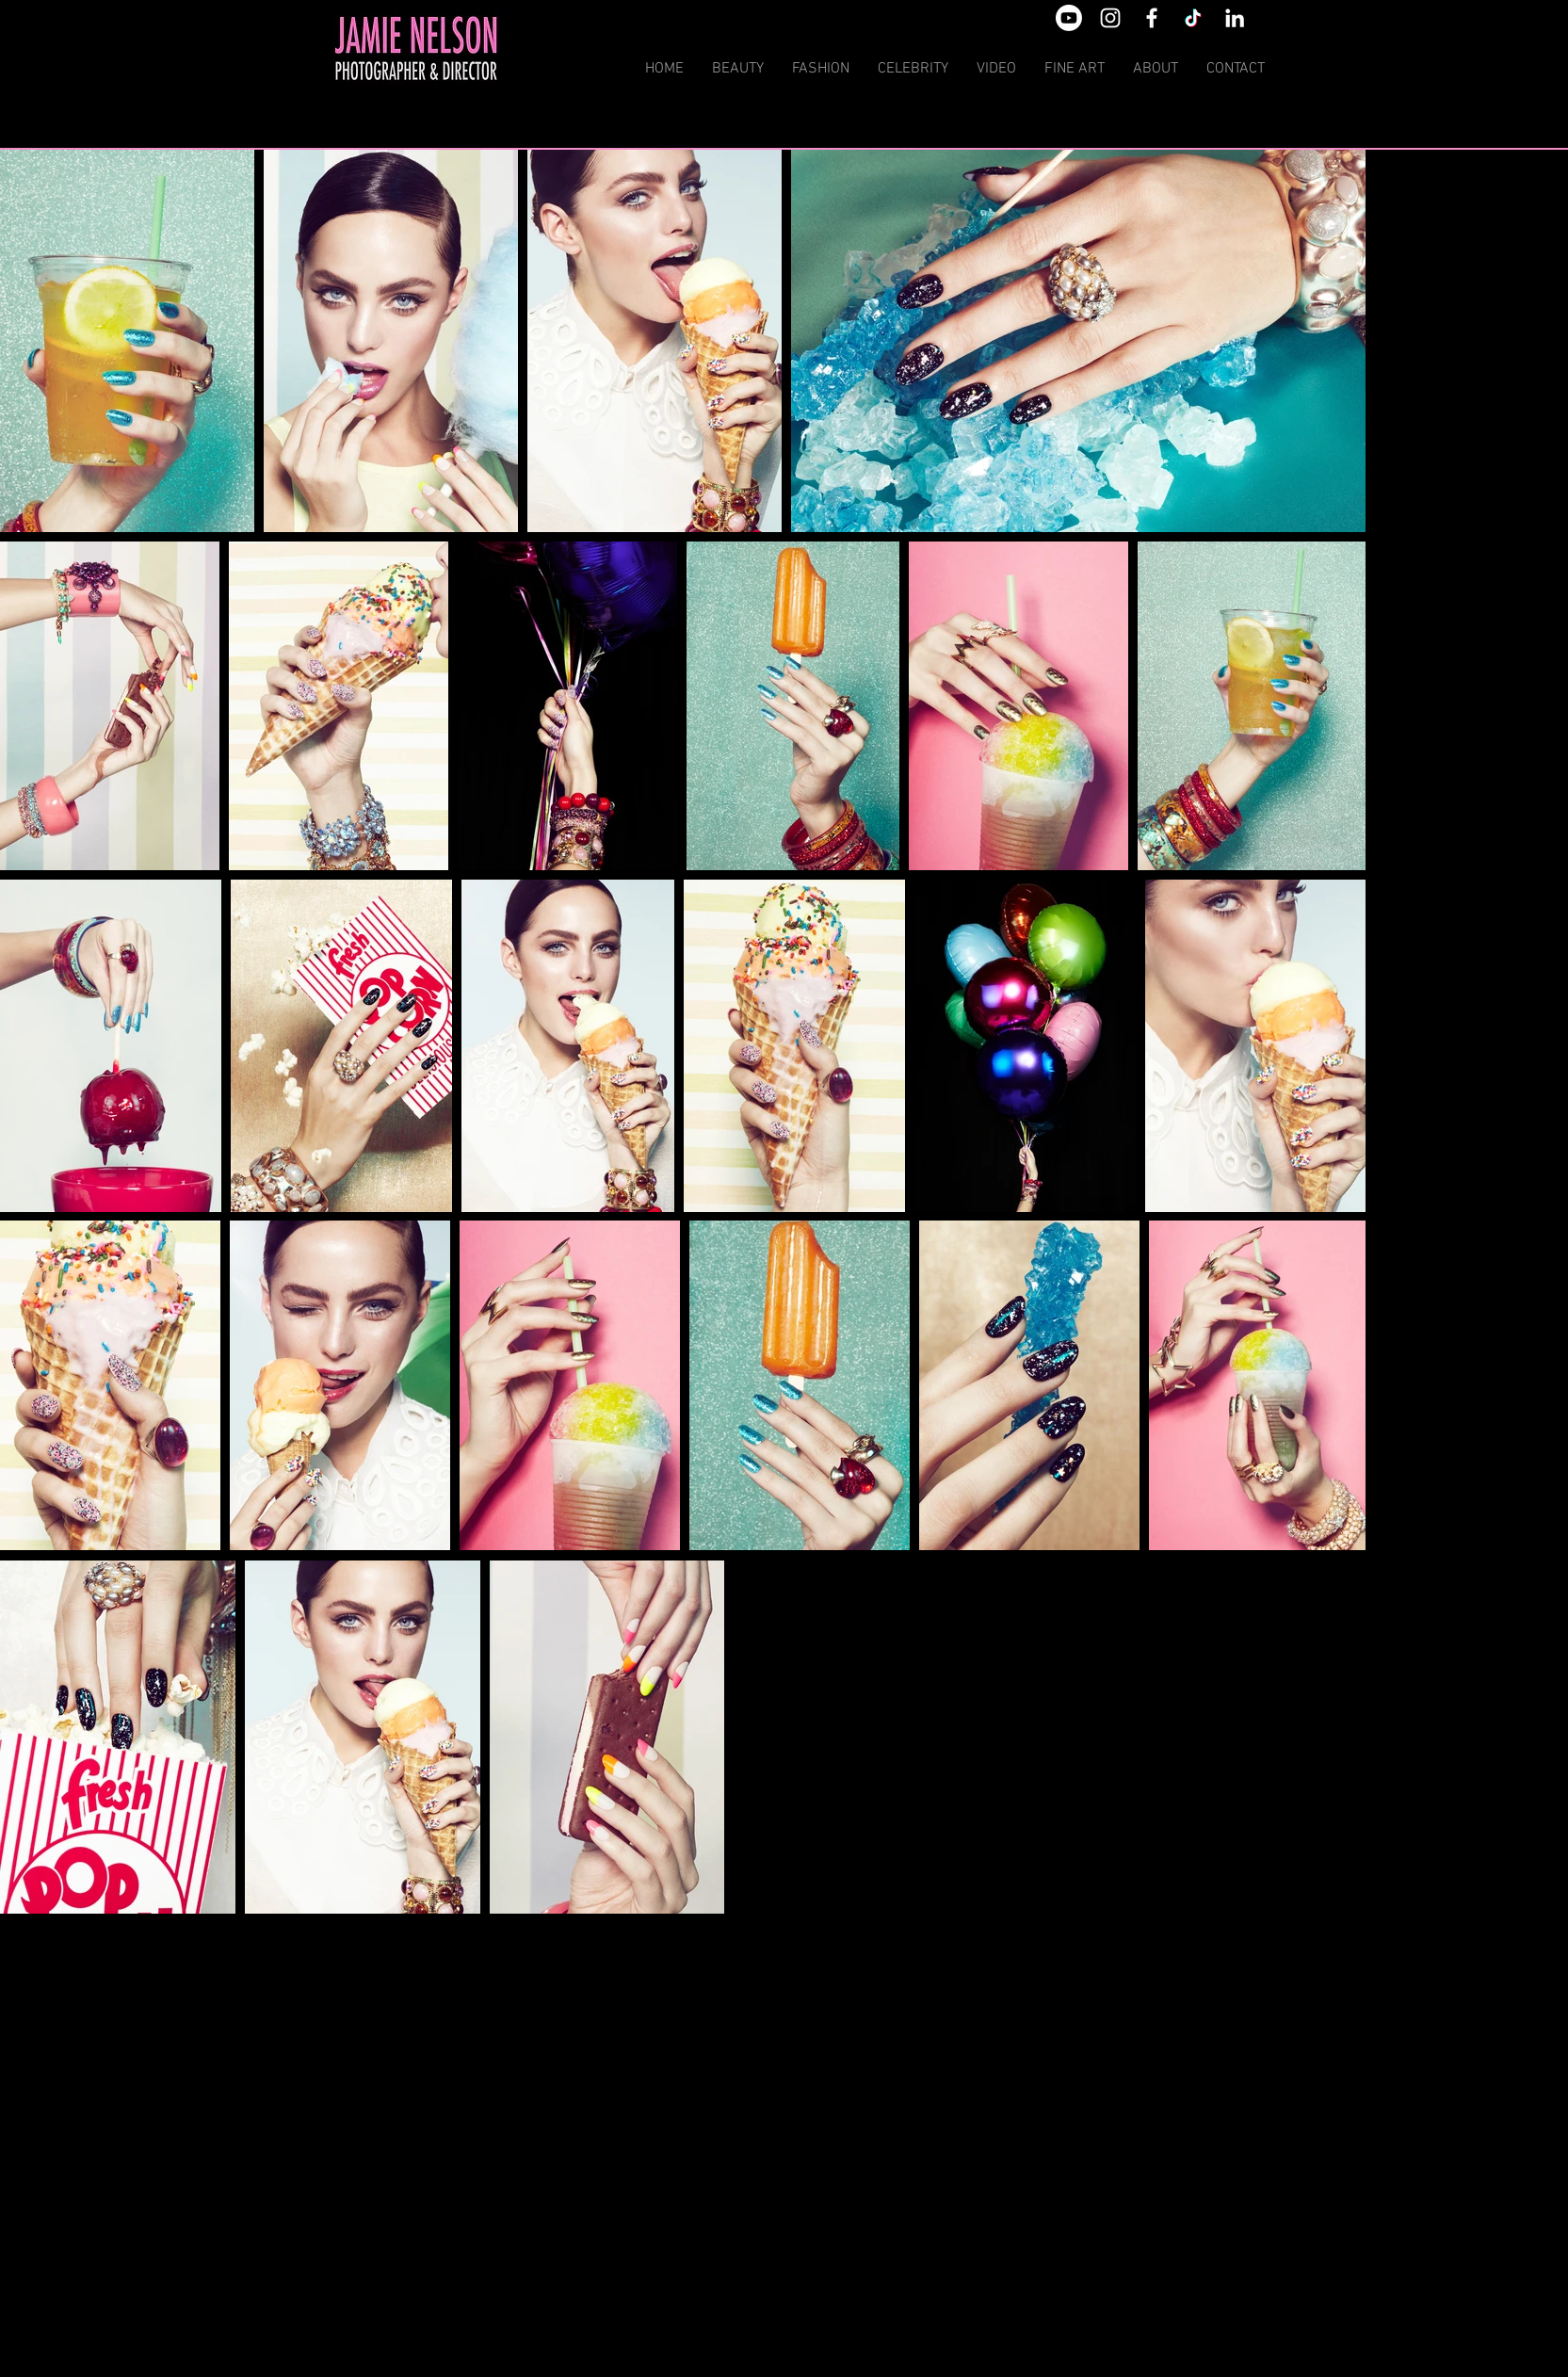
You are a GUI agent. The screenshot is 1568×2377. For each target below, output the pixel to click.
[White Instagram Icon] (1110, 18)
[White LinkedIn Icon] (1234, 18)
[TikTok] (1193, 18)
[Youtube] (1069, 18)
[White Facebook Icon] (1152, 18)
